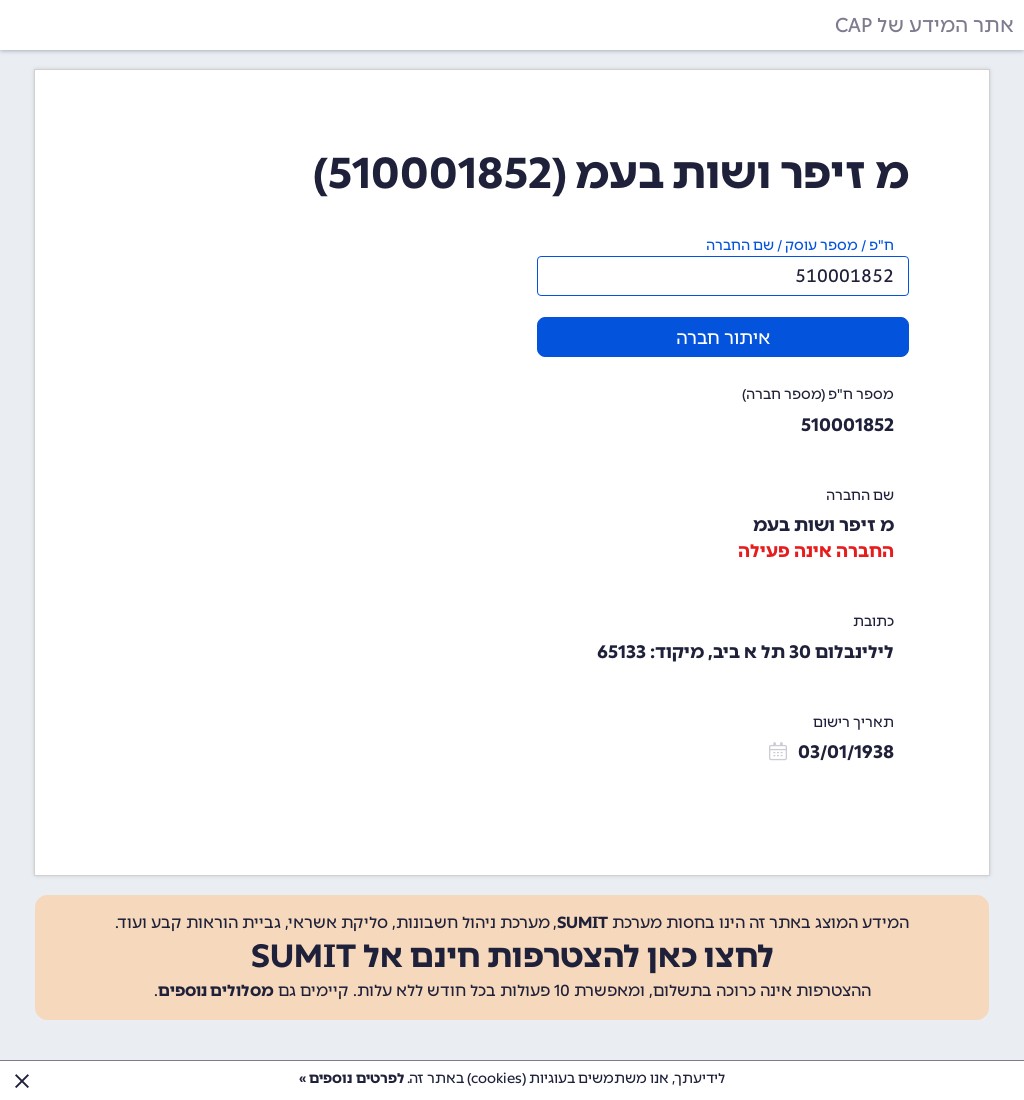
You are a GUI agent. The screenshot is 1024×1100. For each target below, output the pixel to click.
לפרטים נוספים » (351, 1078)
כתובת (873, 621)
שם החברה (860, 495)
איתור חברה (723, 338)
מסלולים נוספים (216, 990)
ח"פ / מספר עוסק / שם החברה (800, 245)
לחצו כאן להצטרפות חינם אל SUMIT (512, 956)
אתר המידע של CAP (924, 25)
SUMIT (582, 922)
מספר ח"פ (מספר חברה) (818, 394)
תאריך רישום (853, 722)
